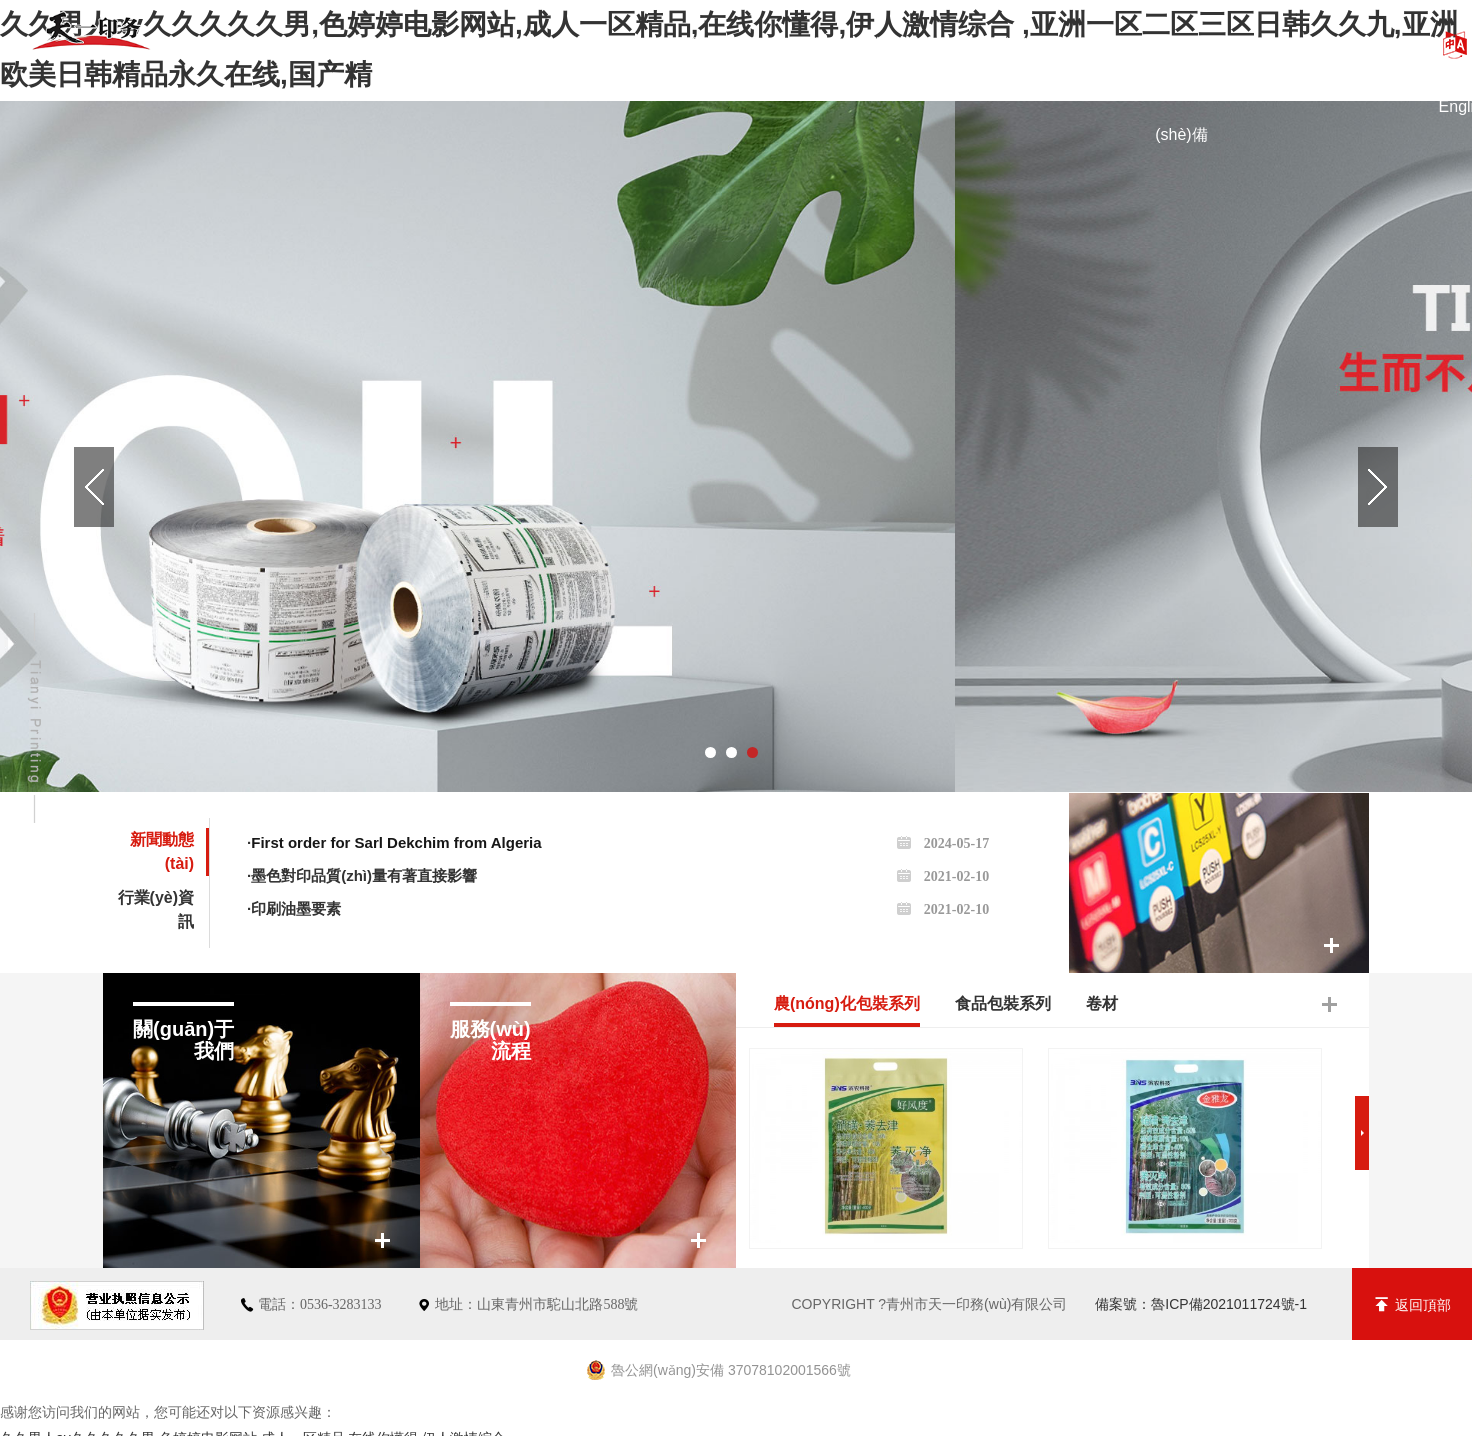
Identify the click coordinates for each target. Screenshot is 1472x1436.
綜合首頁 (324, 44)
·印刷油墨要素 (618, 908)
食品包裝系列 (1003, 1003)
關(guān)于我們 (496, 44)
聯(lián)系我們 (1353, 44)
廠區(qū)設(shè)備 (1181, 63)
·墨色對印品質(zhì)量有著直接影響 (618, 875)
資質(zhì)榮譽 (839, 44)
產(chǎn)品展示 (666, 44)
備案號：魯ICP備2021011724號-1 (1201, 1304)
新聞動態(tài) (1010, 44)
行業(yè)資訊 (156, 909)
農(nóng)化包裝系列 (847, 1003)
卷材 (1102, 1003)
